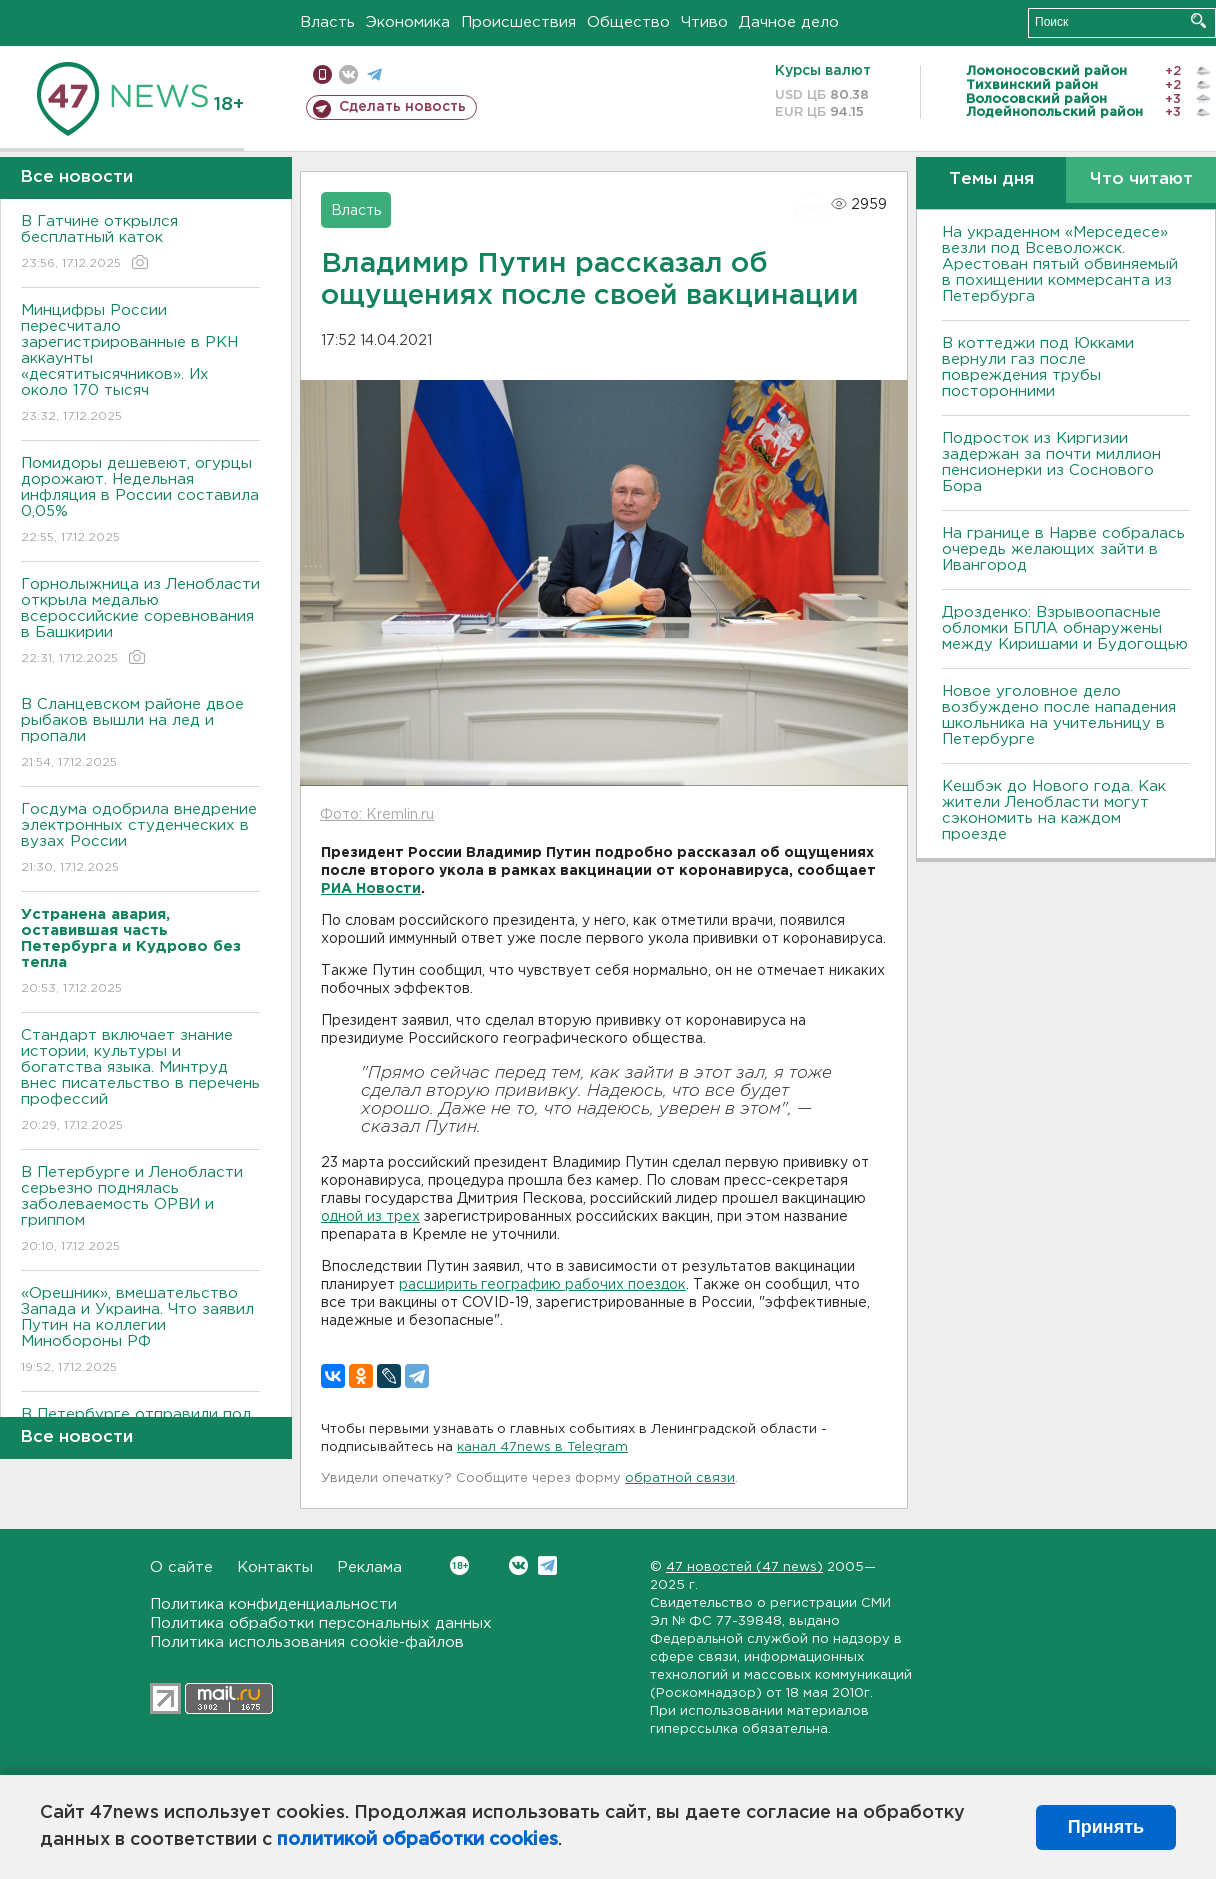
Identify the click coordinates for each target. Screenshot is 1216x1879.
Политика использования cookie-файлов (307, 1642)
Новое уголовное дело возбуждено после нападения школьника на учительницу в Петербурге (1059, 715)
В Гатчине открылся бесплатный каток (140, 243)
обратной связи (680, 1478)
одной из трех (370, 1217)
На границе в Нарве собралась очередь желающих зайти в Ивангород (1063, 549)
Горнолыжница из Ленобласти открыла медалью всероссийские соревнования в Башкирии (140, 622)
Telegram (547, 1565)
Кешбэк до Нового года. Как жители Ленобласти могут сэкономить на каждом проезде (1054, 810)
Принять (1106, 1827)
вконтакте (348, 74)
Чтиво (704, 22)
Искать (1198, 20)
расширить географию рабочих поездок (542, 1285)
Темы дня (991, 179)
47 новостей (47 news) (744, 1567)
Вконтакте (459, 1565)
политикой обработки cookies (417, 1840)
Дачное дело (789, 22)
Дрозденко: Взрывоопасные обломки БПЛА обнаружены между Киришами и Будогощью (1065, 628)
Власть (327, 22)
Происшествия (518, 22)
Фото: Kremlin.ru (377, 815)
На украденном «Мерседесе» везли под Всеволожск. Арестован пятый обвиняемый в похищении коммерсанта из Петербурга (1060, 264)
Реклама (369, 1567)
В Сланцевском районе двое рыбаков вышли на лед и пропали (140, 734)
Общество (628, 22)
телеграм (374, 74)
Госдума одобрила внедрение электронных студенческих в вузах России (140, 839)
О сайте (181, 1567)
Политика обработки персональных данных (321, 1623)
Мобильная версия (322, 74)
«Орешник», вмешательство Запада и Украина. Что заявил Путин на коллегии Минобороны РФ (140, 1331)
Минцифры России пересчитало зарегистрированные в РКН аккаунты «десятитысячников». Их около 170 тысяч (140, 364)
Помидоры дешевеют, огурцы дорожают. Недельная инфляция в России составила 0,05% (140, 501)
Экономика (408, 22)
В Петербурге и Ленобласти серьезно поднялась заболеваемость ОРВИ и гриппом (140, 1210)
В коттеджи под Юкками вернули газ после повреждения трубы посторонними (1038, 367)
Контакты (275, 1567)
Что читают (1141, 179)
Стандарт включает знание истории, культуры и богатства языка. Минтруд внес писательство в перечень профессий (140, 1081)
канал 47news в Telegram (542, 1447)
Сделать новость (402, 107)
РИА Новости (371, 889)
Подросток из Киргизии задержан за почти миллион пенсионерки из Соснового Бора (1051, 462)
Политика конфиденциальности (273, 1604)
